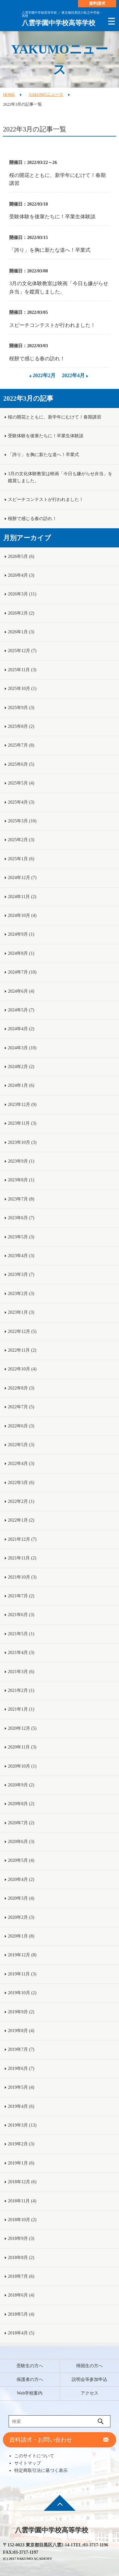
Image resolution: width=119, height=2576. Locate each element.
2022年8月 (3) (21, 1388)
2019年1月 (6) (21, 2163)
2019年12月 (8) (22, 1955)
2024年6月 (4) (21, 991)
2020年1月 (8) (21, 1936)
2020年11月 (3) (22, 1747)
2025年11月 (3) (22, 669)
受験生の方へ (30, 2365)
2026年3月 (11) (22, 594)
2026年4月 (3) (21, 575)
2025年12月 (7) (22, 650)
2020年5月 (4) (21, 1860)
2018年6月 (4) (21, 2295)
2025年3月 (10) (22, 821)
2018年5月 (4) (21, 2314)
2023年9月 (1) (21, 1161)
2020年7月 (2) (21, 1822)
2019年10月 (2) (22, 1992)
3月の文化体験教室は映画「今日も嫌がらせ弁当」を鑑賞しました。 (58, 287)
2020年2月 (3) (21, 1917)
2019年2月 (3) (21, 2144)
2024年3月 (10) (22, 1047)
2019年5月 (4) (21, 2087)
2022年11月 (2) (22, 1350)
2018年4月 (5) (21, 2333)
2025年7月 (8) (21, 745)
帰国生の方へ (89, 2365)
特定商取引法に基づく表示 (41, 2470)
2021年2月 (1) (21, 1690)
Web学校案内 (30, 2393)
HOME (9, 94)
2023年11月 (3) (22, 1123)
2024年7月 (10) (22, 972)
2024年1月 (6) (21, 1085)
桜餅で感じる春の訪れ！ (37, 358)
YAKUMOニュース (46, 94)
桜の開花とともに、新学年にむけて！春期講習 (57, 179)
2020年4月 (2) (21, 1879)
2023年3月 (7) (21, 1274)
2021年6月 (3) (21, 1614)
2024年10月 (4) (22, 915)
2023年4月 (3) (21, 1255)
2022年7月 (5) (21, 1406)
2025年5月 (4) (21, 783)
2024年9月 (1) (21, 934)
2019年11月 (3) (22, 1974)
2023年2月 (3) (21, 1293)
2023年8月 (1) (21, 1180)
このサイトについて (34, 2455)
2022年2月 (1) (21, 1501)
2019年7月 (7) (21, 2049)
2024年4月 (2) (21, 1028)
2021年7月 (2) (21, 1596)
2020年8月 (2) (21, 1803)
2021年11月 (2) (22, 1558)
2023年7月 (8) (21, 1199)
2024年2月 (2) (21, 1066)
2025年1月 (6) (21, 858)
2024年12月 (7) (22, 877)
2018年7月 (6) (21, 2276)
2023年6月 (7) (21, 1217)
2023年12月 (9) (22, 1104)
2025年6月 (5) (21, 764)
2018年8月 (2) (21, 2257)
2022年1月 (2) (21, 1520)
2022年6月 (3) (21, 1426)
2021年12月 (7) (22, 1539)
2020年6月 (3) (21, 1841)
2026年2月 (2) (21, 613)
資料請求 (97, 3)
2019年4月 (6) (21, 2106)
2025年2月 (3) (21, 839)
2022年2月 (44, 375)
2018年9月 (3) (21, 2238)
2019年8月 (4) (21, 2030)
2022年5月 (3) (21, 1444)
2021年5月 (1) (21, 1633)
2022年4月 (73, 375)
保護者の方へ (30, 2379)
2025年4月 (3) (21, 802)
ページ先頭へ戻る (60, 2507)
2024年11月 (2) (22, 896)
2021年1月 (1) (21, 1709)
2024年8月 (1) (21, 953)
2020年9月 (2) (21, 1785)
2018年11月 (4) (22, 2201)
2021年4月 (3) (21, 1652)
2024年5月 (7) (21, 1010)
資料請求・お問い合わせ (40, 2440)
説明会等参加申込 (89, 2379)
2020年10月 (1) (22, 1766)
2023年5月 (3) (21, 1237)
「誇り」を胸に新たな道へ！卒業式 (49, 250)
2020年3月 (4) (21, 1898)
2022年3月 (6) (21, 1482)
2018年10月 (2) (22, 2219)
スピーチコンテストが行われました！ (52, 325)
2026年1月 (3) (21, 632)
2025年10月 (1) (22, 688)
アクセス (89, 2393)
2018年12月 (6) (22, 2181)
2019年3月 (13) (22, 2125)
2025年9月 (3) (21, 707)
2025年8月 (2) (21, 726)
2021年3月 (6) (21, 1671)
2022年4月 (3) (21, 1463)
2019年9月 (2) (21, 2011)
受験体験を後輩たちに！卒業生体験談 (52, 216)
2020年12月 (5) (22, 1728)
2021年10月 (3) (22, 1577)
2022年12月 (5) (22, 1331)
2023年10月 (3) (22, 1142)
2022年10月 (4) (22, 1369)
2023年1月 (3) (21, 1312)
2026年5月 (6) (21, 556)
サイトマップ (27, 2463)
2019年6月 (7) (21, 2068)
